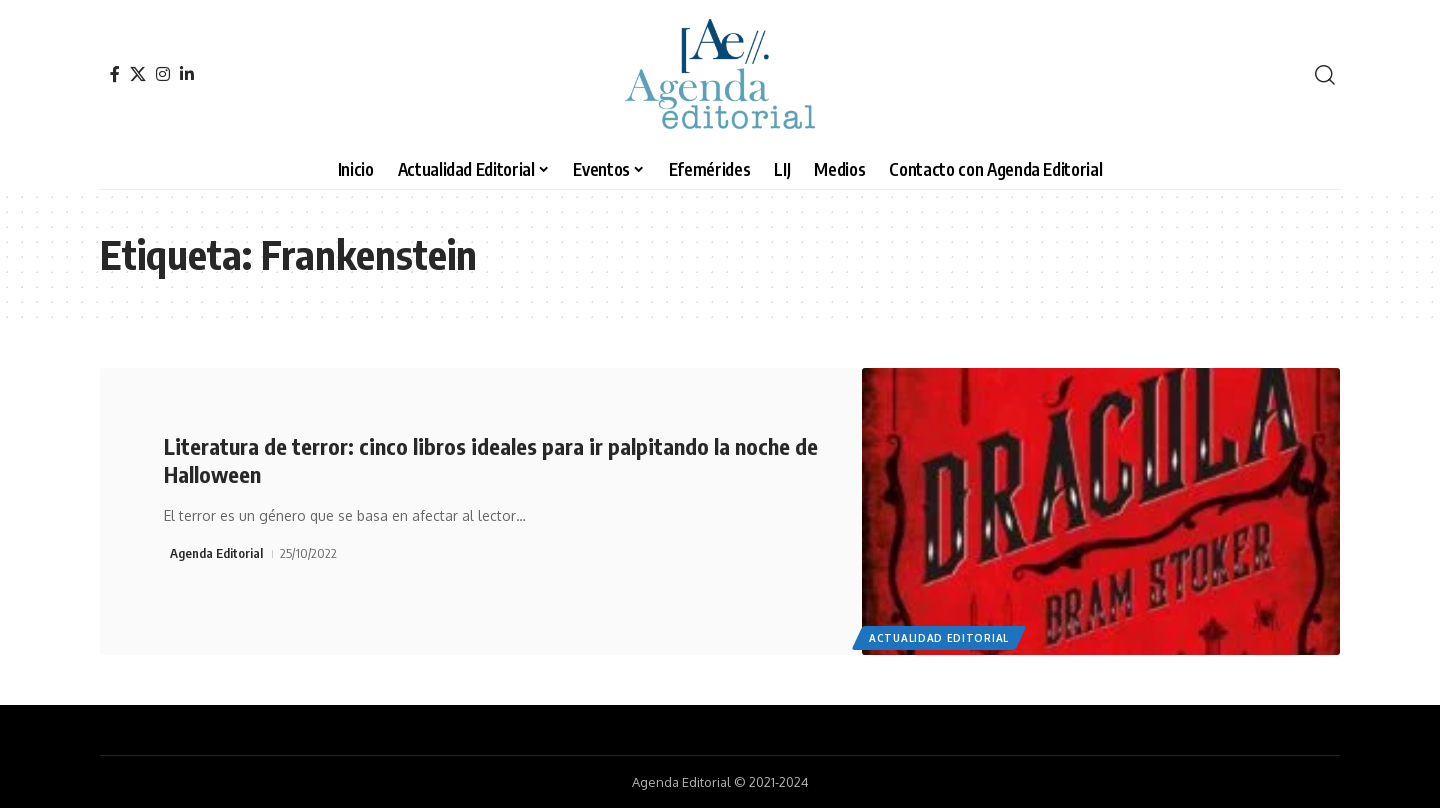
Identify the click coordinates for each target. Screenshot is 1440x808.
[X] (138, 74)
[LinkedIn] (187, 74)
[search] (1325, 75)
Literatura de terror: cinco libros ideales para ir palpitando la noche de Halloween (491, 460)
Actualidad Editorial (939, 638)
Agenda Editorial (216, 553)
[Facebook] (115, 74)
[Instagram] (163, 74)
